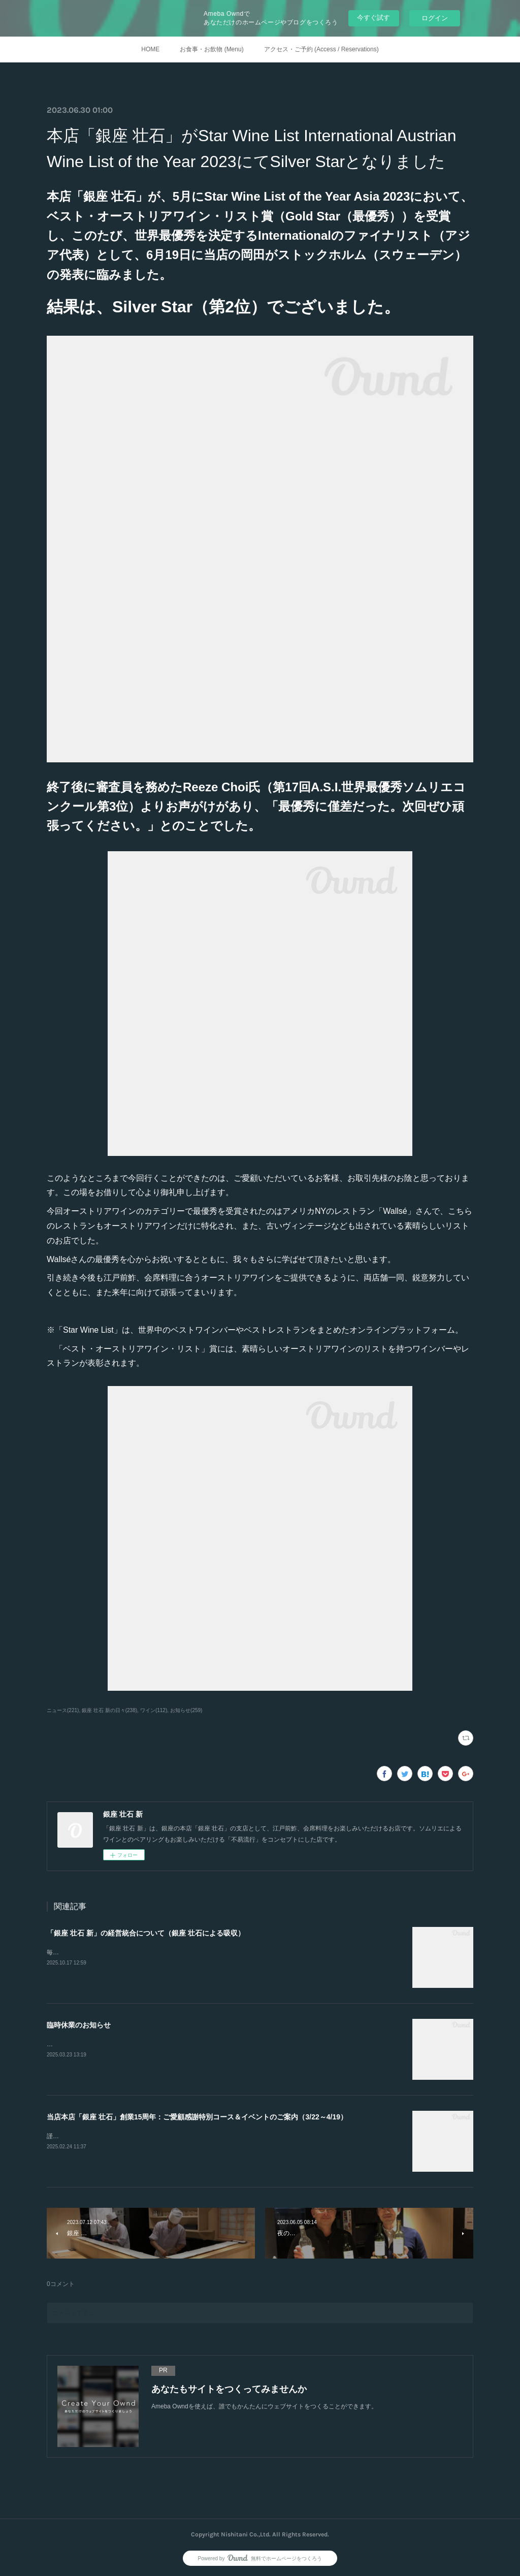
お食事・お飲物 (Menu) (211, 49)
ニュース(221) (63, 1710)
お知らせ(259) (186, 1710)
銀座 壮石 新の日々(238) (109, 1710)
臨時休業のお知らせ (79, 2025)
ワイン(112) (153, 1710)
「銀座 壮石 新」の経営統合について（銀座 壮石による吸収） (146, 1933)
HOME (150, 49)
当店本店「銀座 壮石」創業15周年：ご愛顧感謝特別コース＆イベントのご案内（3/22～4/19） (197, 2117)
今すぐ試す (373, 17)
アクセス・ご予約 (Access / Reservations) (321, 49)
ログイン (434, 18)
